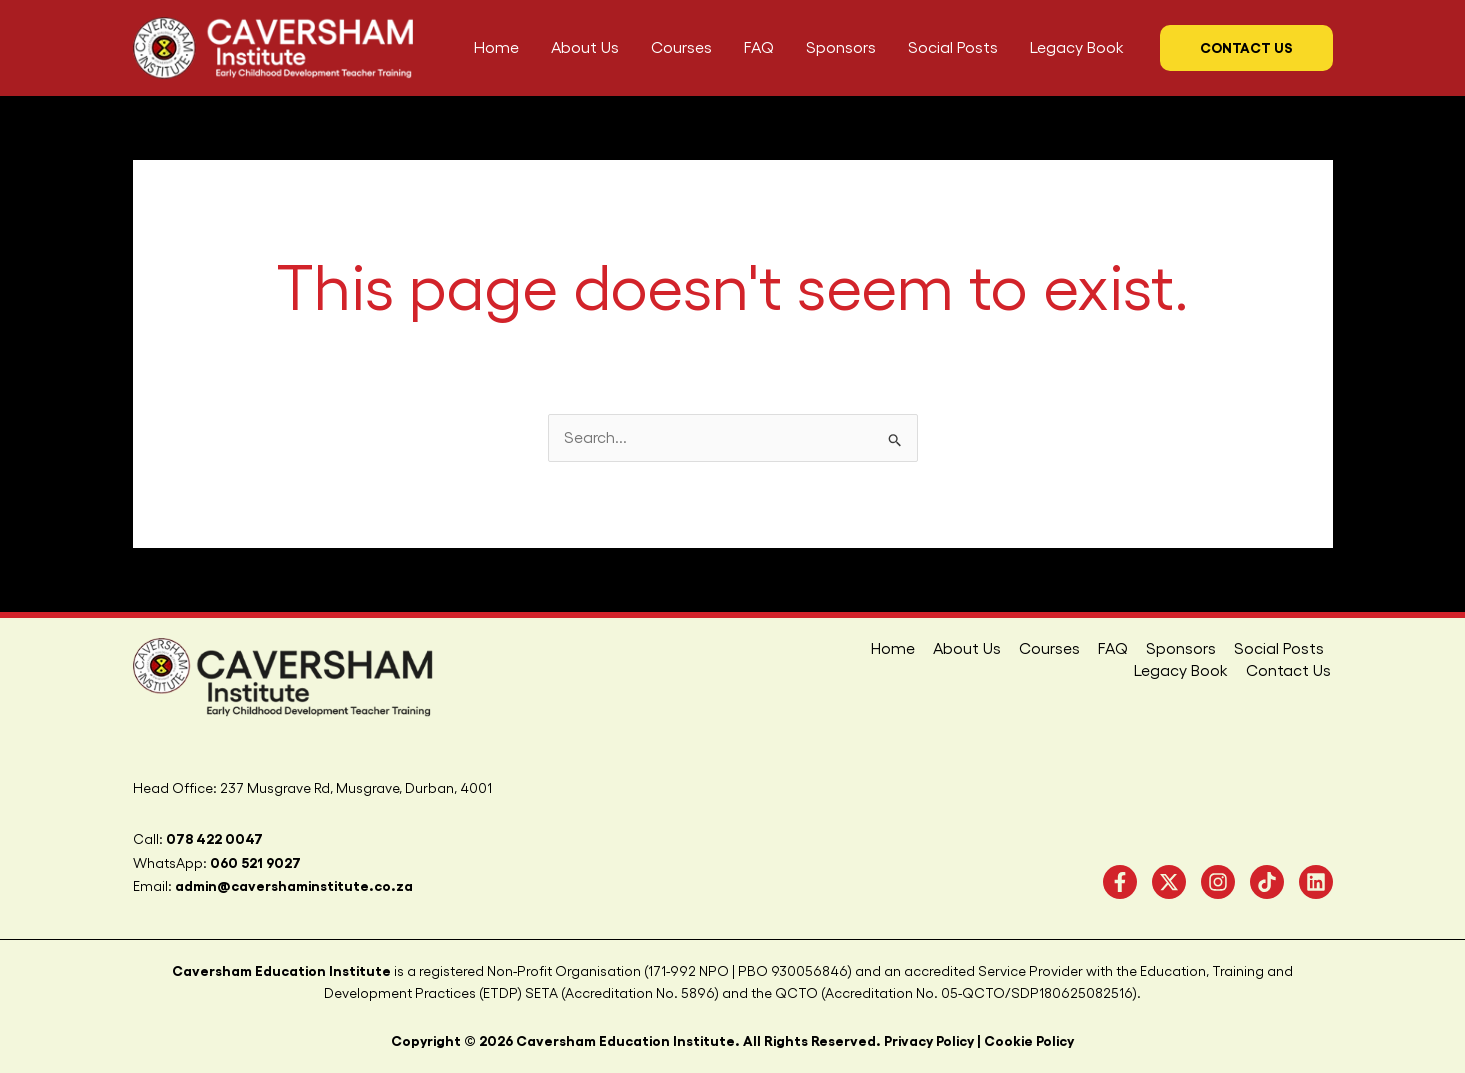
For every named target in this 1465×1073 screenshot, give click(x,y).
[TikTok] (1267, 882)
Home (793, 649)
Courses (946, 649)
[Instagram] (1218, 882)
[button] (1246, 48)
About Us (866, 649)
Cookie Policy (1029, 1041)
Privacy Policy (929, 1041)
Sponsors (1074, 649)
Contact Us (1290, 671)
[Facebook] (1120, 882)
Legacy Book (1278, 649)
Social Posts (1170, 649)
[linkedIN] (1316, 882)
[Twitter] (1169, 882)
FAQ (1008, 649)
